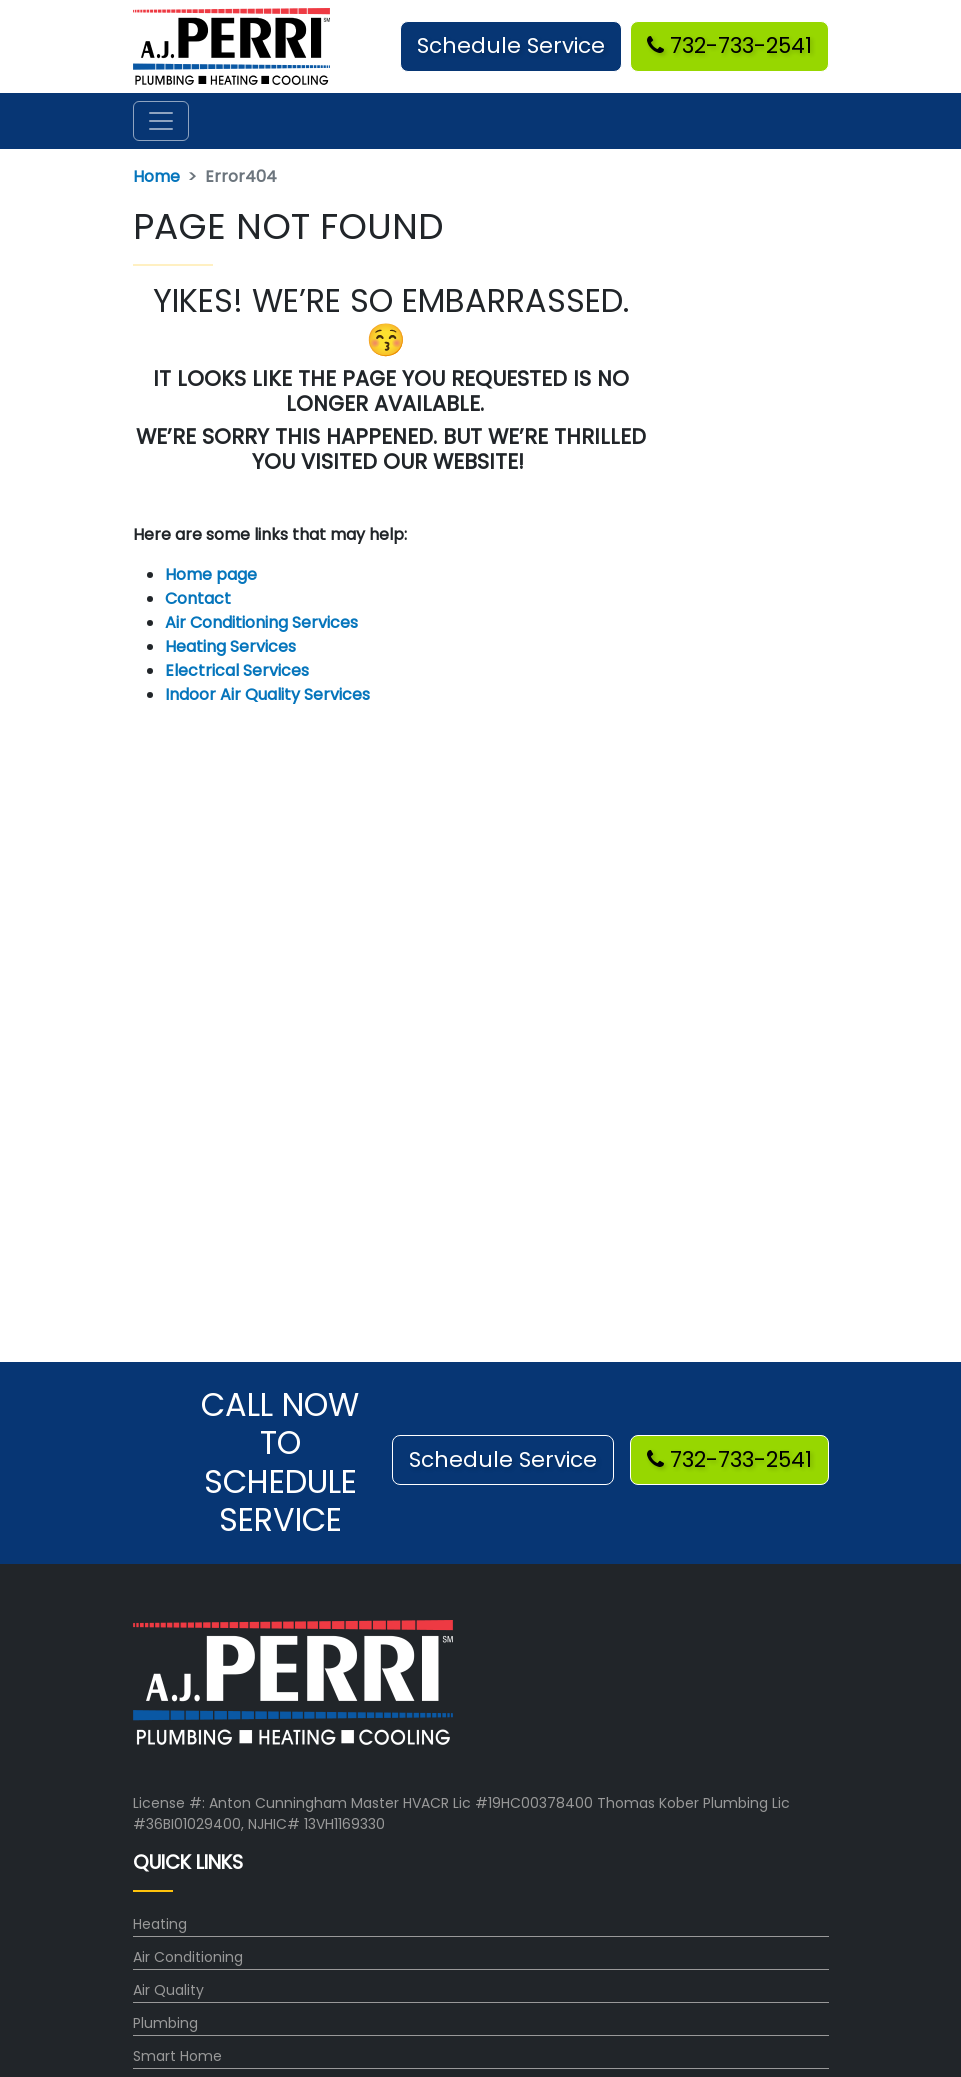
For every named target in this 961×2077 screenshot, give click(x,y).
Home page (213, 574)
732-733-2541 (729, 45)
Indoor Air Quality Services (267, 694)
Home (156, 176)
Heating (160, 1924)
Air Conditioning (188, 1957)
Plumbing (165, 2023)
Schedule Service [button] (511, 45)
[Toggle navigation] (161, 121)
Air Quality (168, 1990)
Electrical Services (237, 670)
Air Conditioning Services (261, 622)
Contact (198, 598)
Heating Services (230, 646)
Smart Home (177, 2056)
